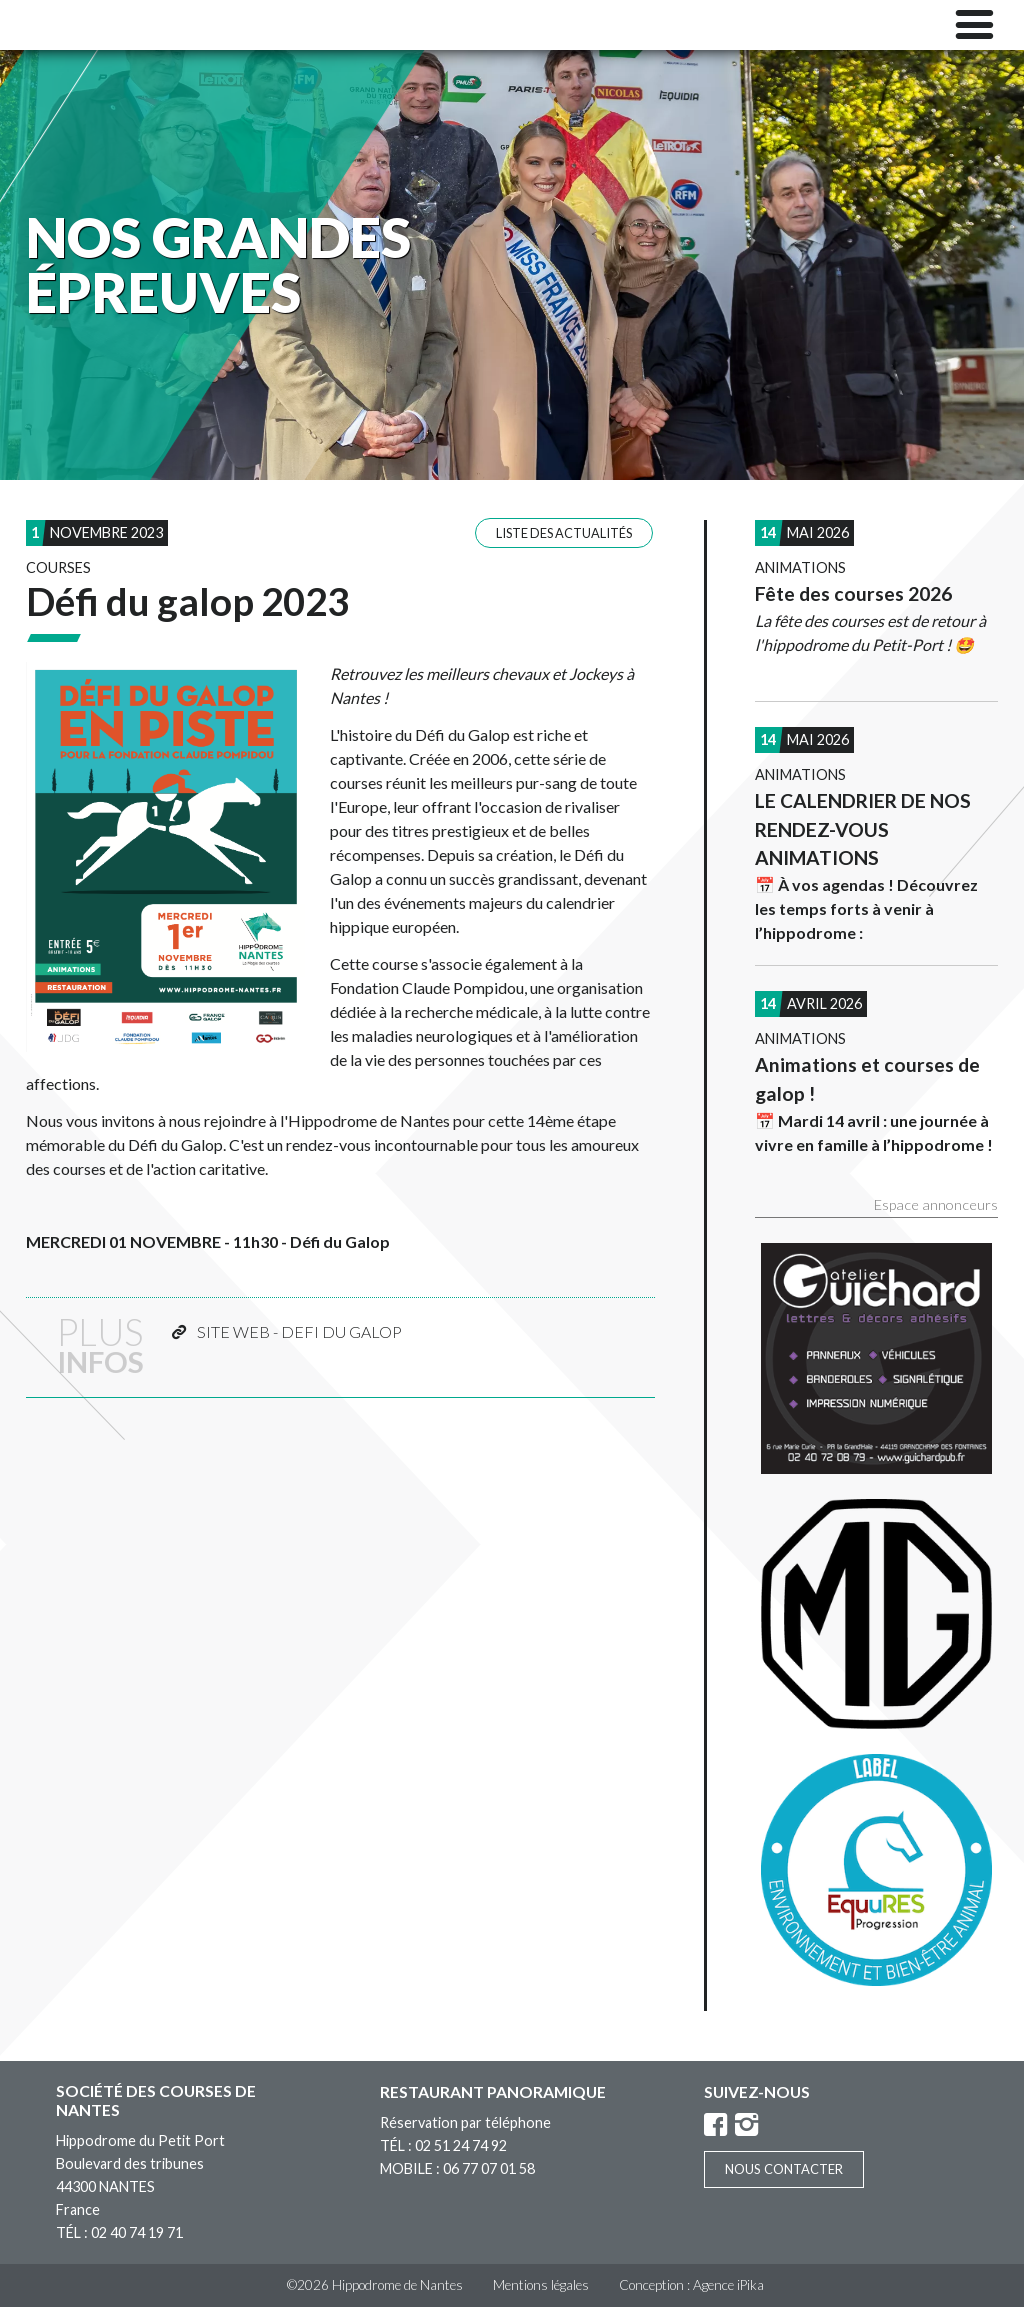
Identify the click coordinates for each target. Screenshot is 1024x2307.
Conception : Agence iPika (691, 2285)
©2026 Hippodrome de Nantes (375, 2285)
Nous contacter (784, 2169)
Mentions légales (541, 2285)
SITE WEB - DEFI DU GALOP (299, 1331)
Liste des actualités (564, 533)
